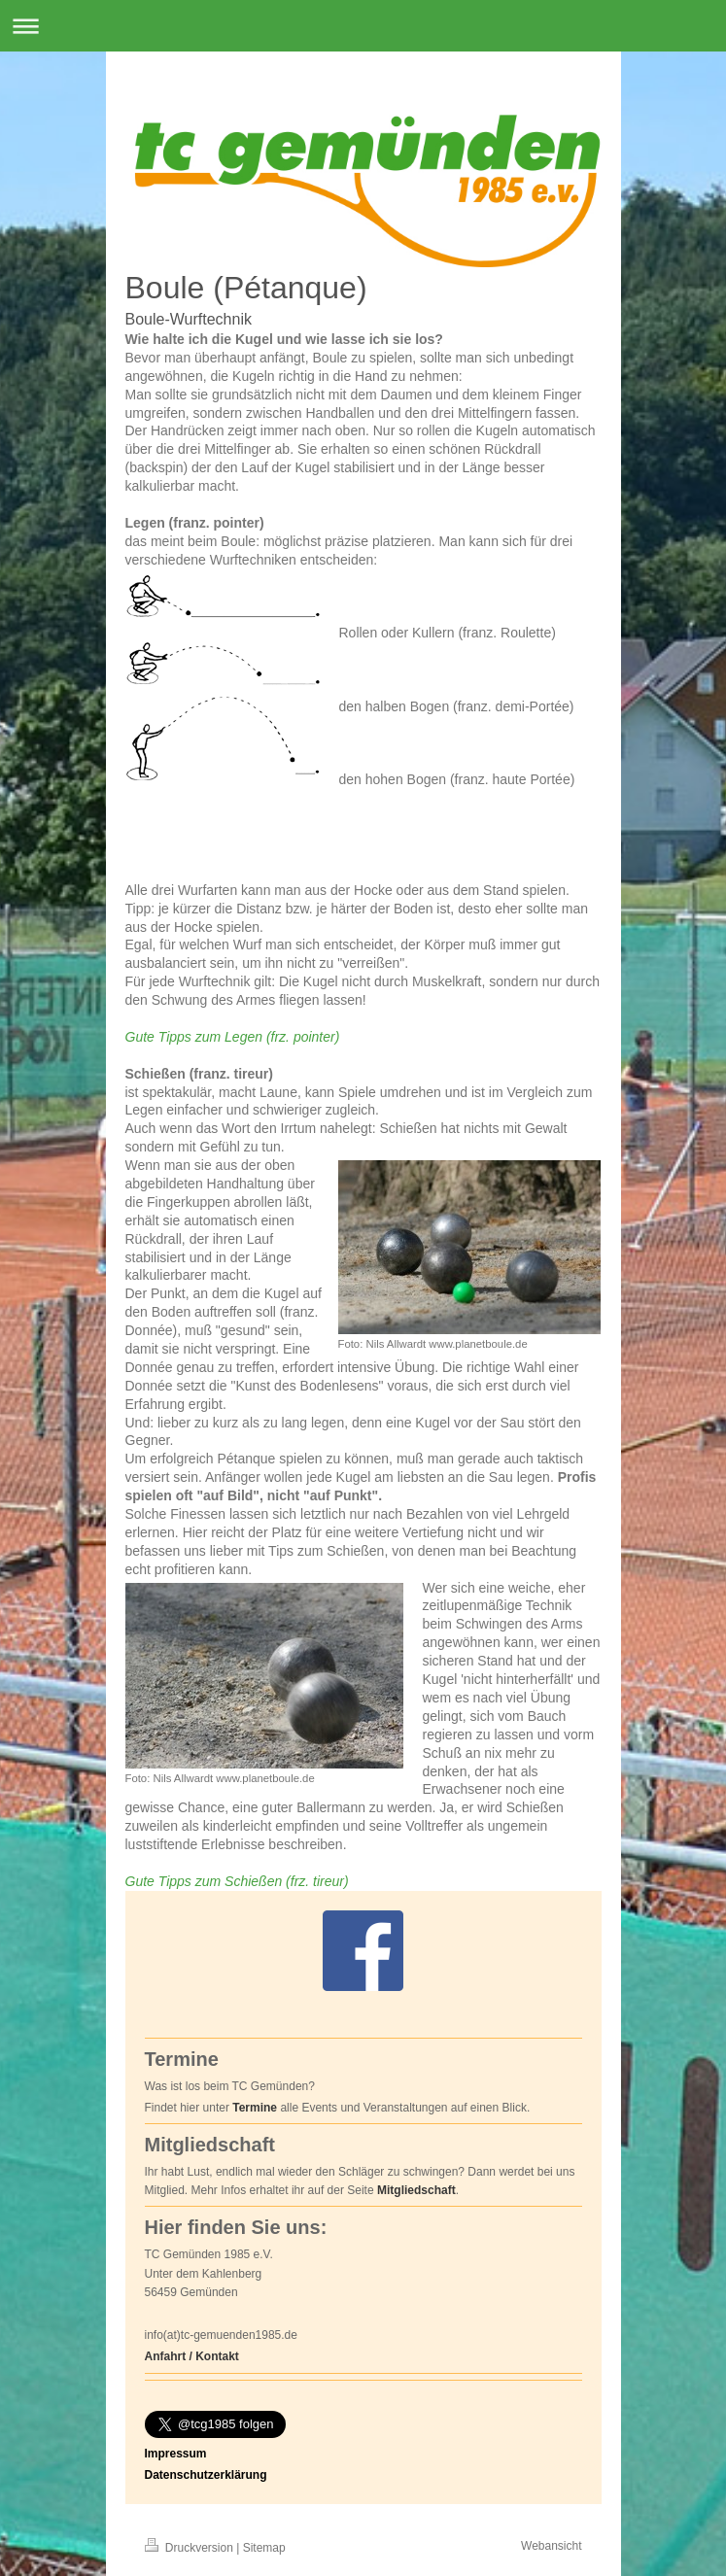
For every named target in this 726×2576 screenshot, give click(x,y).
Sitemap (264, 2548)
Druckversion (191, 2548)
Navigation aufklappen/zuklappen (363, 26)
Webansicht (551, 2546)
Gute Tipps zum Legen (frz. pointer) (232, 1037)
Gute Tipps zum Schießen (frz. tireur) (237, 1881)
